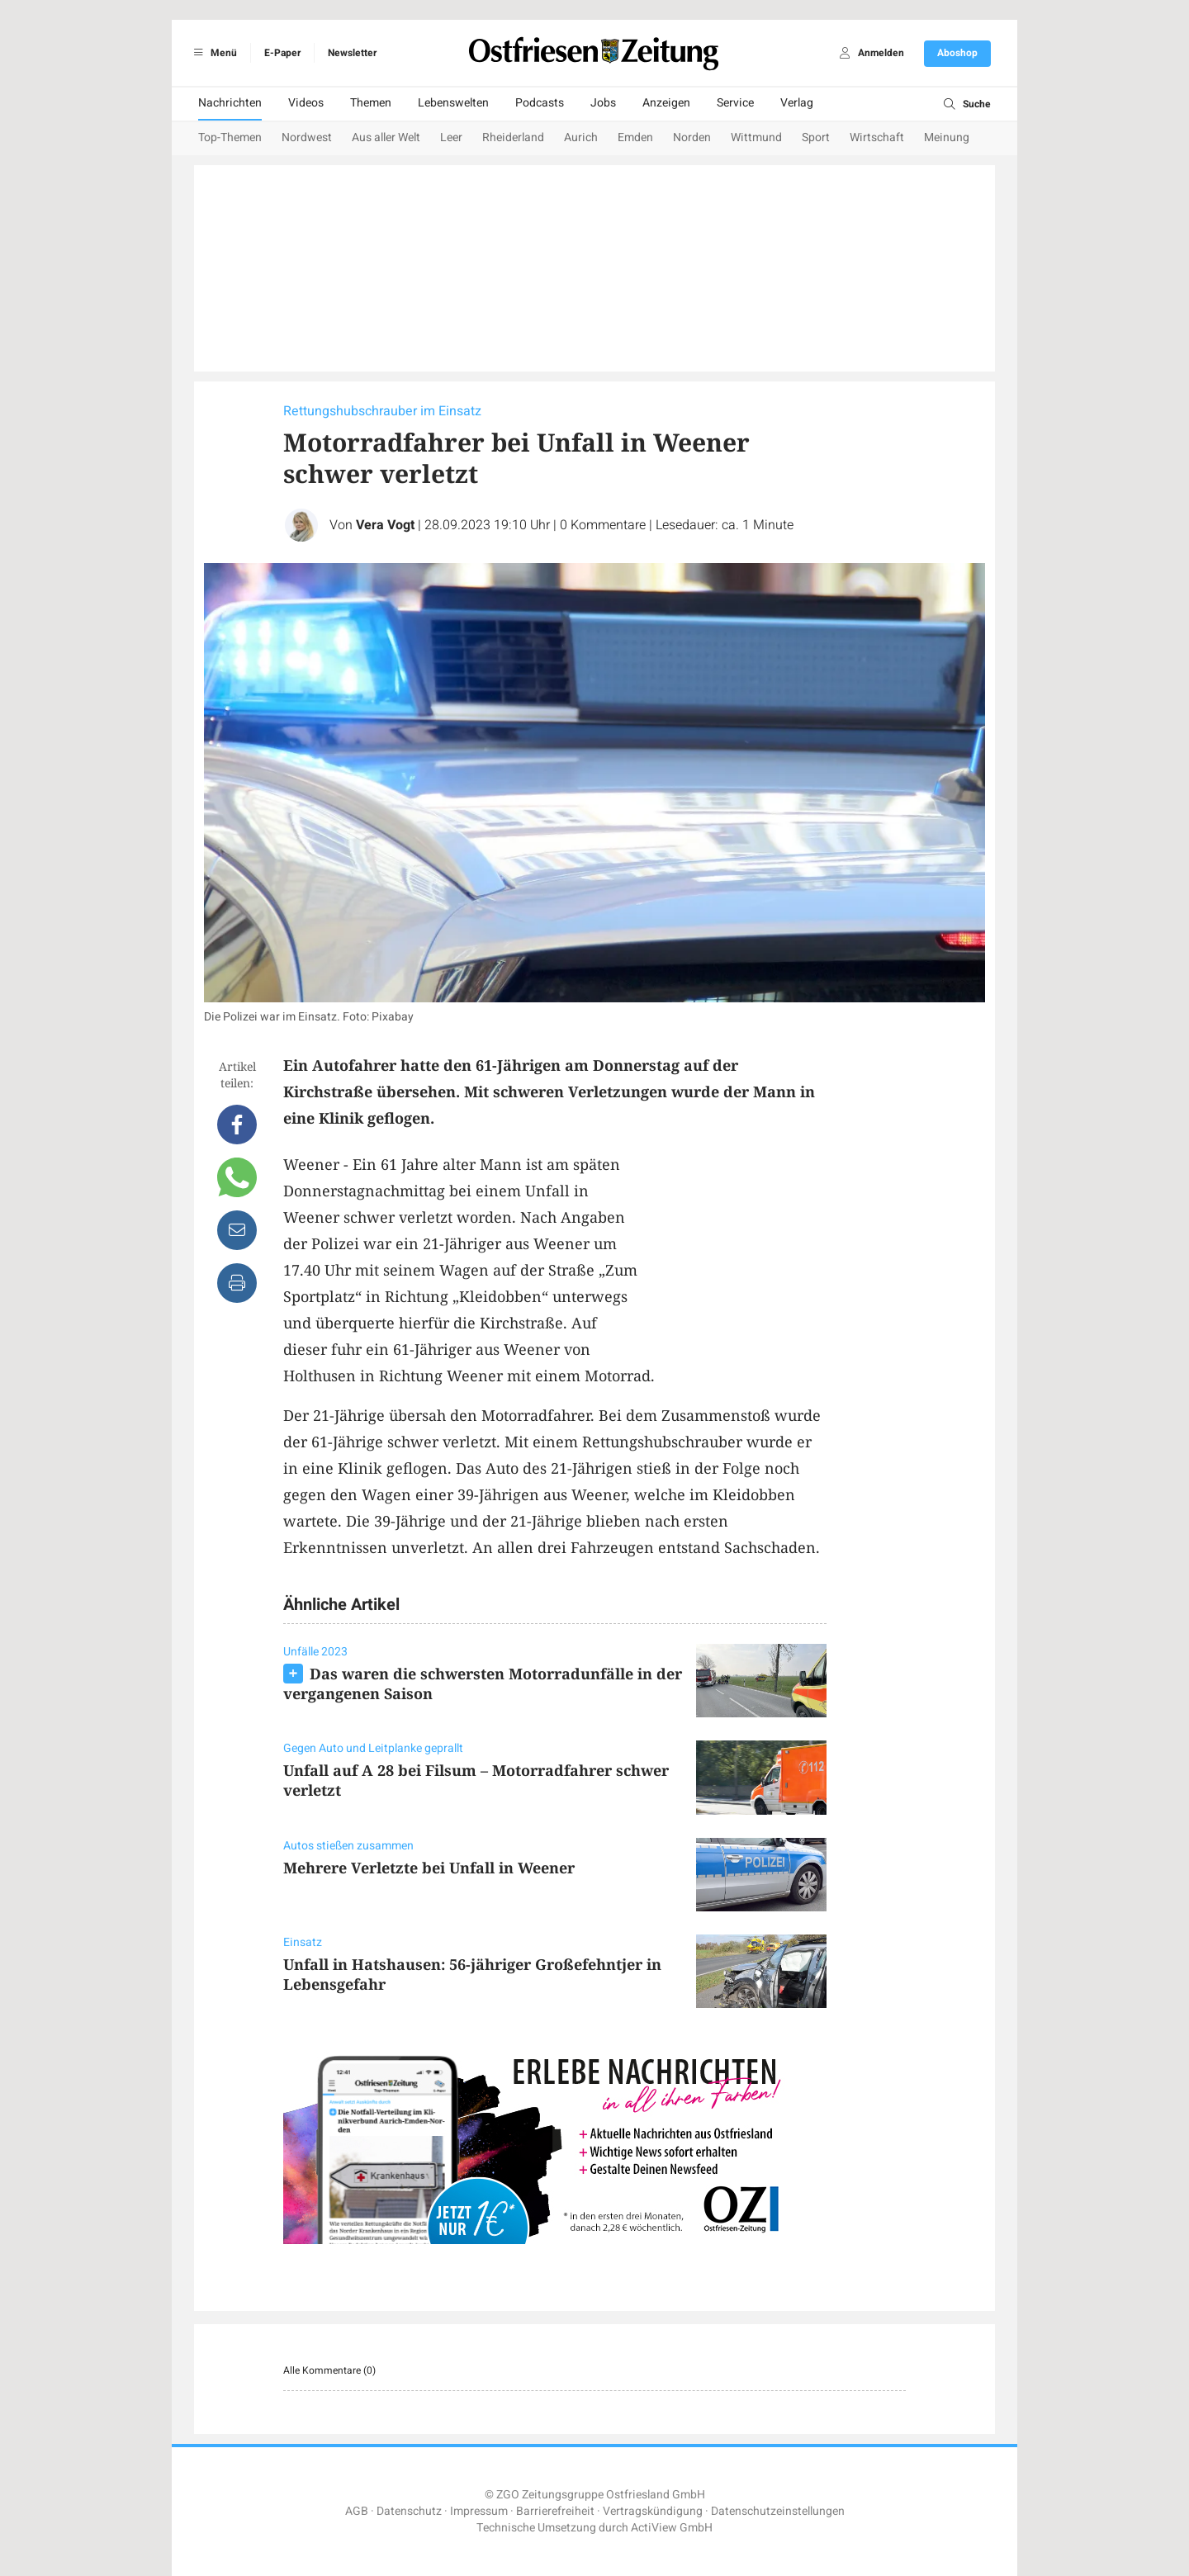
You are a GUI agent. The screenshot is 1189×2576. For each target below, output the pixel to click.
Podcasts (539, 102)
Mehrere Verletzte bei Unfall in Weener (429, 1868)
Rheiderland (513, 137)
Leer (451, 137)
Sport (816, 137)
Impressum (479, 2511)
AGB (356, 2511)
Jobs (603, 102)
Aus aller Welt (386, 137)
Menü (212, 53)
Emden (635, 137)
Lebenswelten (453, 102)
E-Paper (282, 52)
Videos (306, 102)
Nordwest (307, 137)
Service (735, 102)
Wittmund (756, 137)
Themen (370, 102)
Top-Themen (230, 137)
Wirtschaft (877, 137)
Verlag (796, 102)
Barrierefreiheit (555, 2511)
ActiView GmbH (672, 2527)
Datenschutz (409, 2511)
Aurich (581, 137)
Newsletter (352, 52)
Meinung (946, 137)
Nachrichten (230, 102)
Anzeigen (666, 102)
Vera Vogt (385, 525)
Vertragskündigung (653, 2511)
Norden (692, 137)
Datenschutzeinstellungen (778, 2511)
